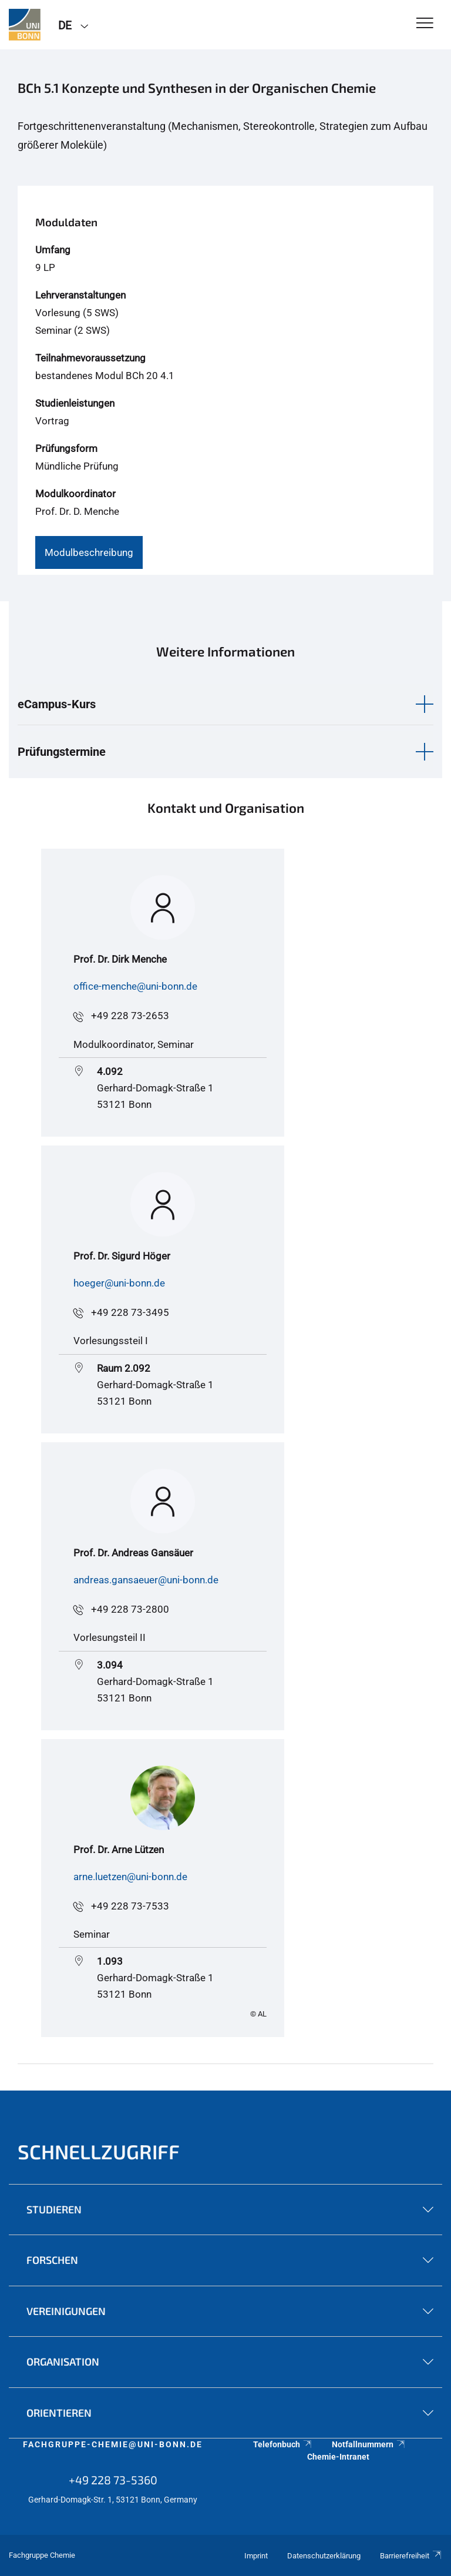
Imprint (256, 2555)
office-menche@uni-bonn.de (135, 986)
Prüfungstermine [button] (62, 752)
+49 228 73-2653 (130, 1015)
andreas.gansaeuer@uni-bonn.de (145, 1580)
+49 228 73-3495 (130, 1312)
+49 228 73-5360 (113, 2480)
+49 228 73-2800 (130, 1609)
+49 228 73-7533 (130, 1906)
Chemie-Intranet (338, 2456)
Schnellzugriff (99, 2151)
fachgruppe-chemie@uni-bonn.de (113, 2444)
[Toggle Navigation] (424, 24)
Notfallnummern (369, 2444)
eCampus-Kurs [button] (57, 704)
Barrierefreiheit (411, 2555)
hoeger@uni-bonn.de (119, 1283)
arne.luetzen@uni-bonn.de (130, 1876)
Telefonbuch (282, 2444)
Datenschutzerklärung (324, 2555)
